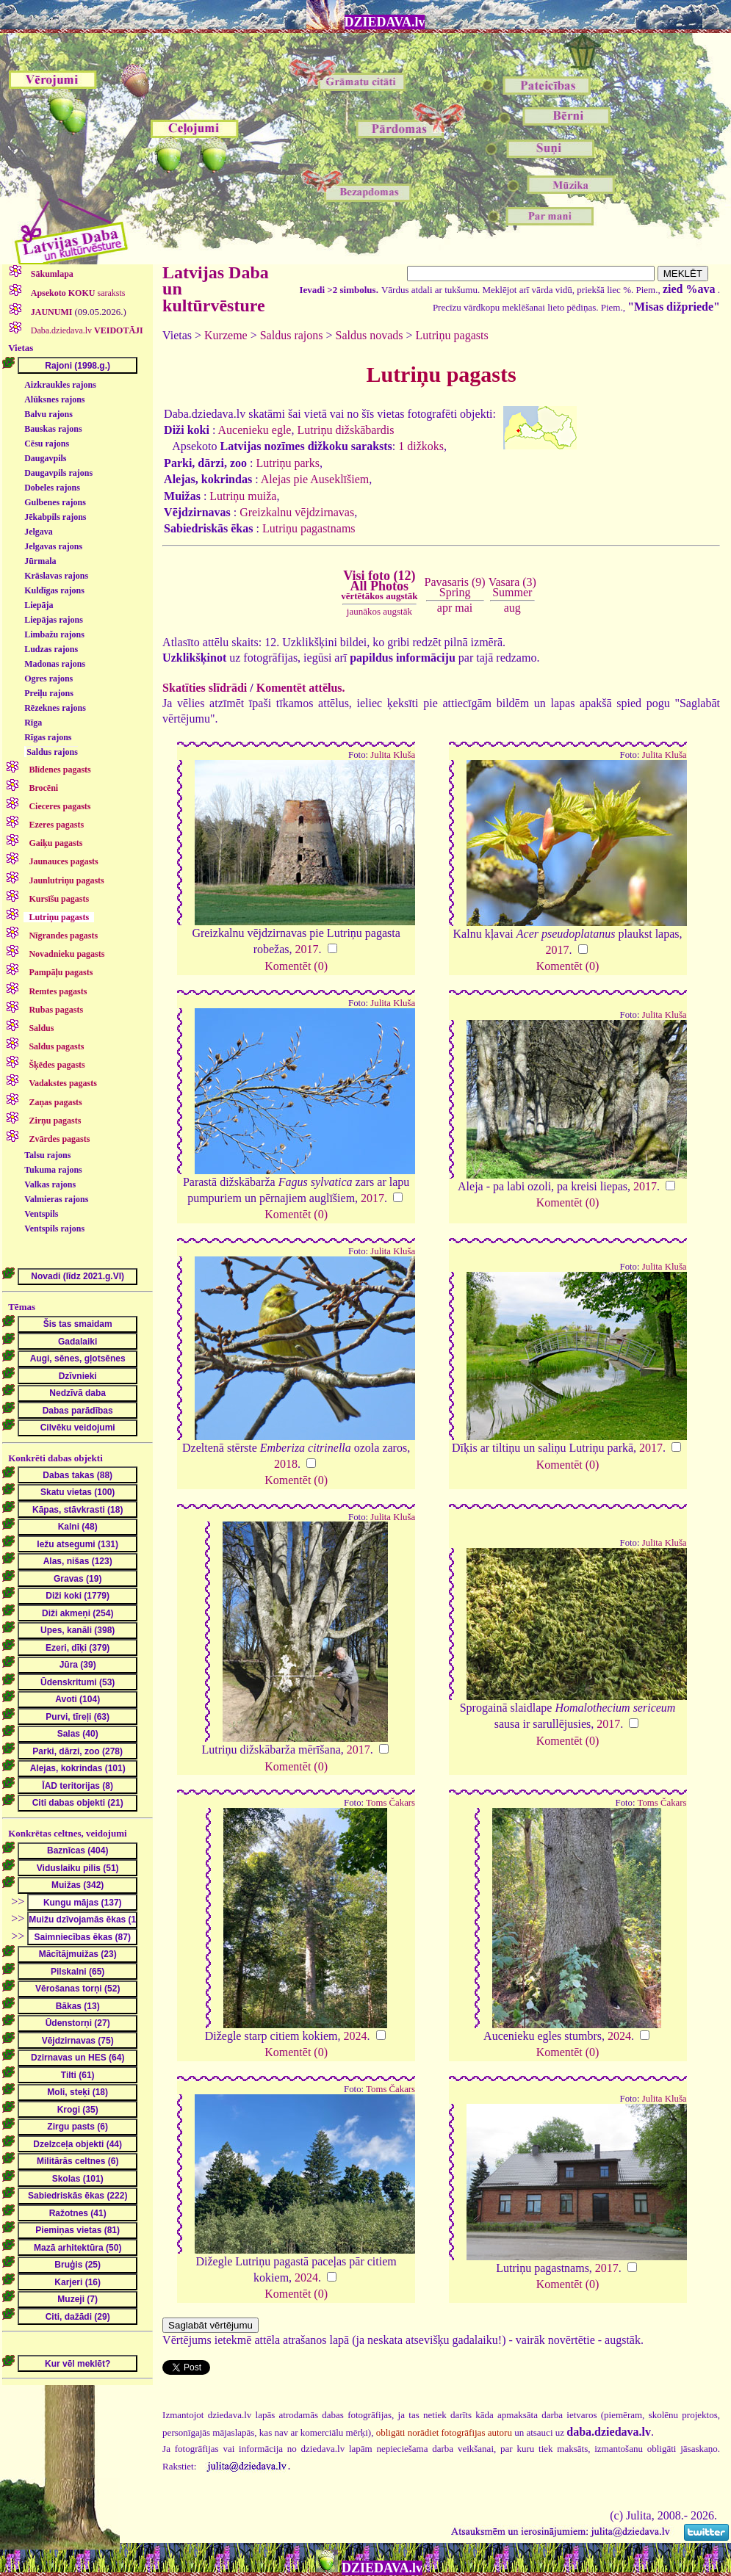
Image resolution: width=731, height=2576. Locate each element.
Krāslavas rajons (56, 576)
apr (444, 607)
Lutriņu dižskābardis (345, 430)
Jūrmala (40, 561)
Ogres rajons (48, 678)
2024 (355, 2036)
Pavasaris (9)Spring (455, 587)
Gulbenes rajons (55, 502)
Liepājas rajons (53, 620)
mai (463, 607)
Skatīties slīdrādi (204, 687)
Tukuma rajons (53, 1170)
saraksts (77, 293)
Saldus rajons (52, 752)
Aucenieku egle (254, 430)
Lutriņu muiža (242, 496)
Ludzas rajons (51, 649)
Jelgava (38, 532)
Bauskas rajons (53, 429)
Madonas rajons (54, 664)
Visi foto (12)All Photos (379, 585)
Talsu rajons (47, 1155)
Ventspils (41, 1214)
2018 (286, 1464)
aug (512, 607)
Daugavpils (45, 458)
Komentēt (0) (296, 966)
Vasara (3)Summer (512, 587)
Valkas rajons (50, 1184)
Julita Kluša (392, 755)
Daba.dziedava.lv (86, 330)
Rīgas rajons (47, 737)
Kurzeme (226, 335)
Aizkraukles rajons (60, 385)
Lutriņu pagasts (452, 335)
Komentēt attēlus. (300, 687)
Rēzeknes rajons (55, 708)
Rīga (33, 722)
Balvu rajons (48, 414)
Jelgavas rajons (53, 546)
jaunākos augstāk (379, 611)
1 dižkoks (421, 446)
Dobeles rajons (52, 487)
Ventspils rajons (54, 1228)
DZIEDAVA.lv (385, 22)
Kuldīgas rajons (54, 590)
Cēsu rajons (46, 443)
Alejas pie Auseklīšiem (315, 479)
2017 (307, 949)
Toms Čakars (390, 1803)
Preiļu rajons (48, 693)
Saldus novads (369, 335)
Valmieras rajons (56, 1199)
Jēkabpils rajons (55, 517)
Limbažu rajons (54, 634)
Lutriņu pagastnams (309, 528)
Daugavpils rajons (58, 473)
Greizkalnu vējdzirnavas (297, 512)
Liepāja (38, 605)
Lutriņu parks (288, 463)
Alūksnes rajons (54, 399)
